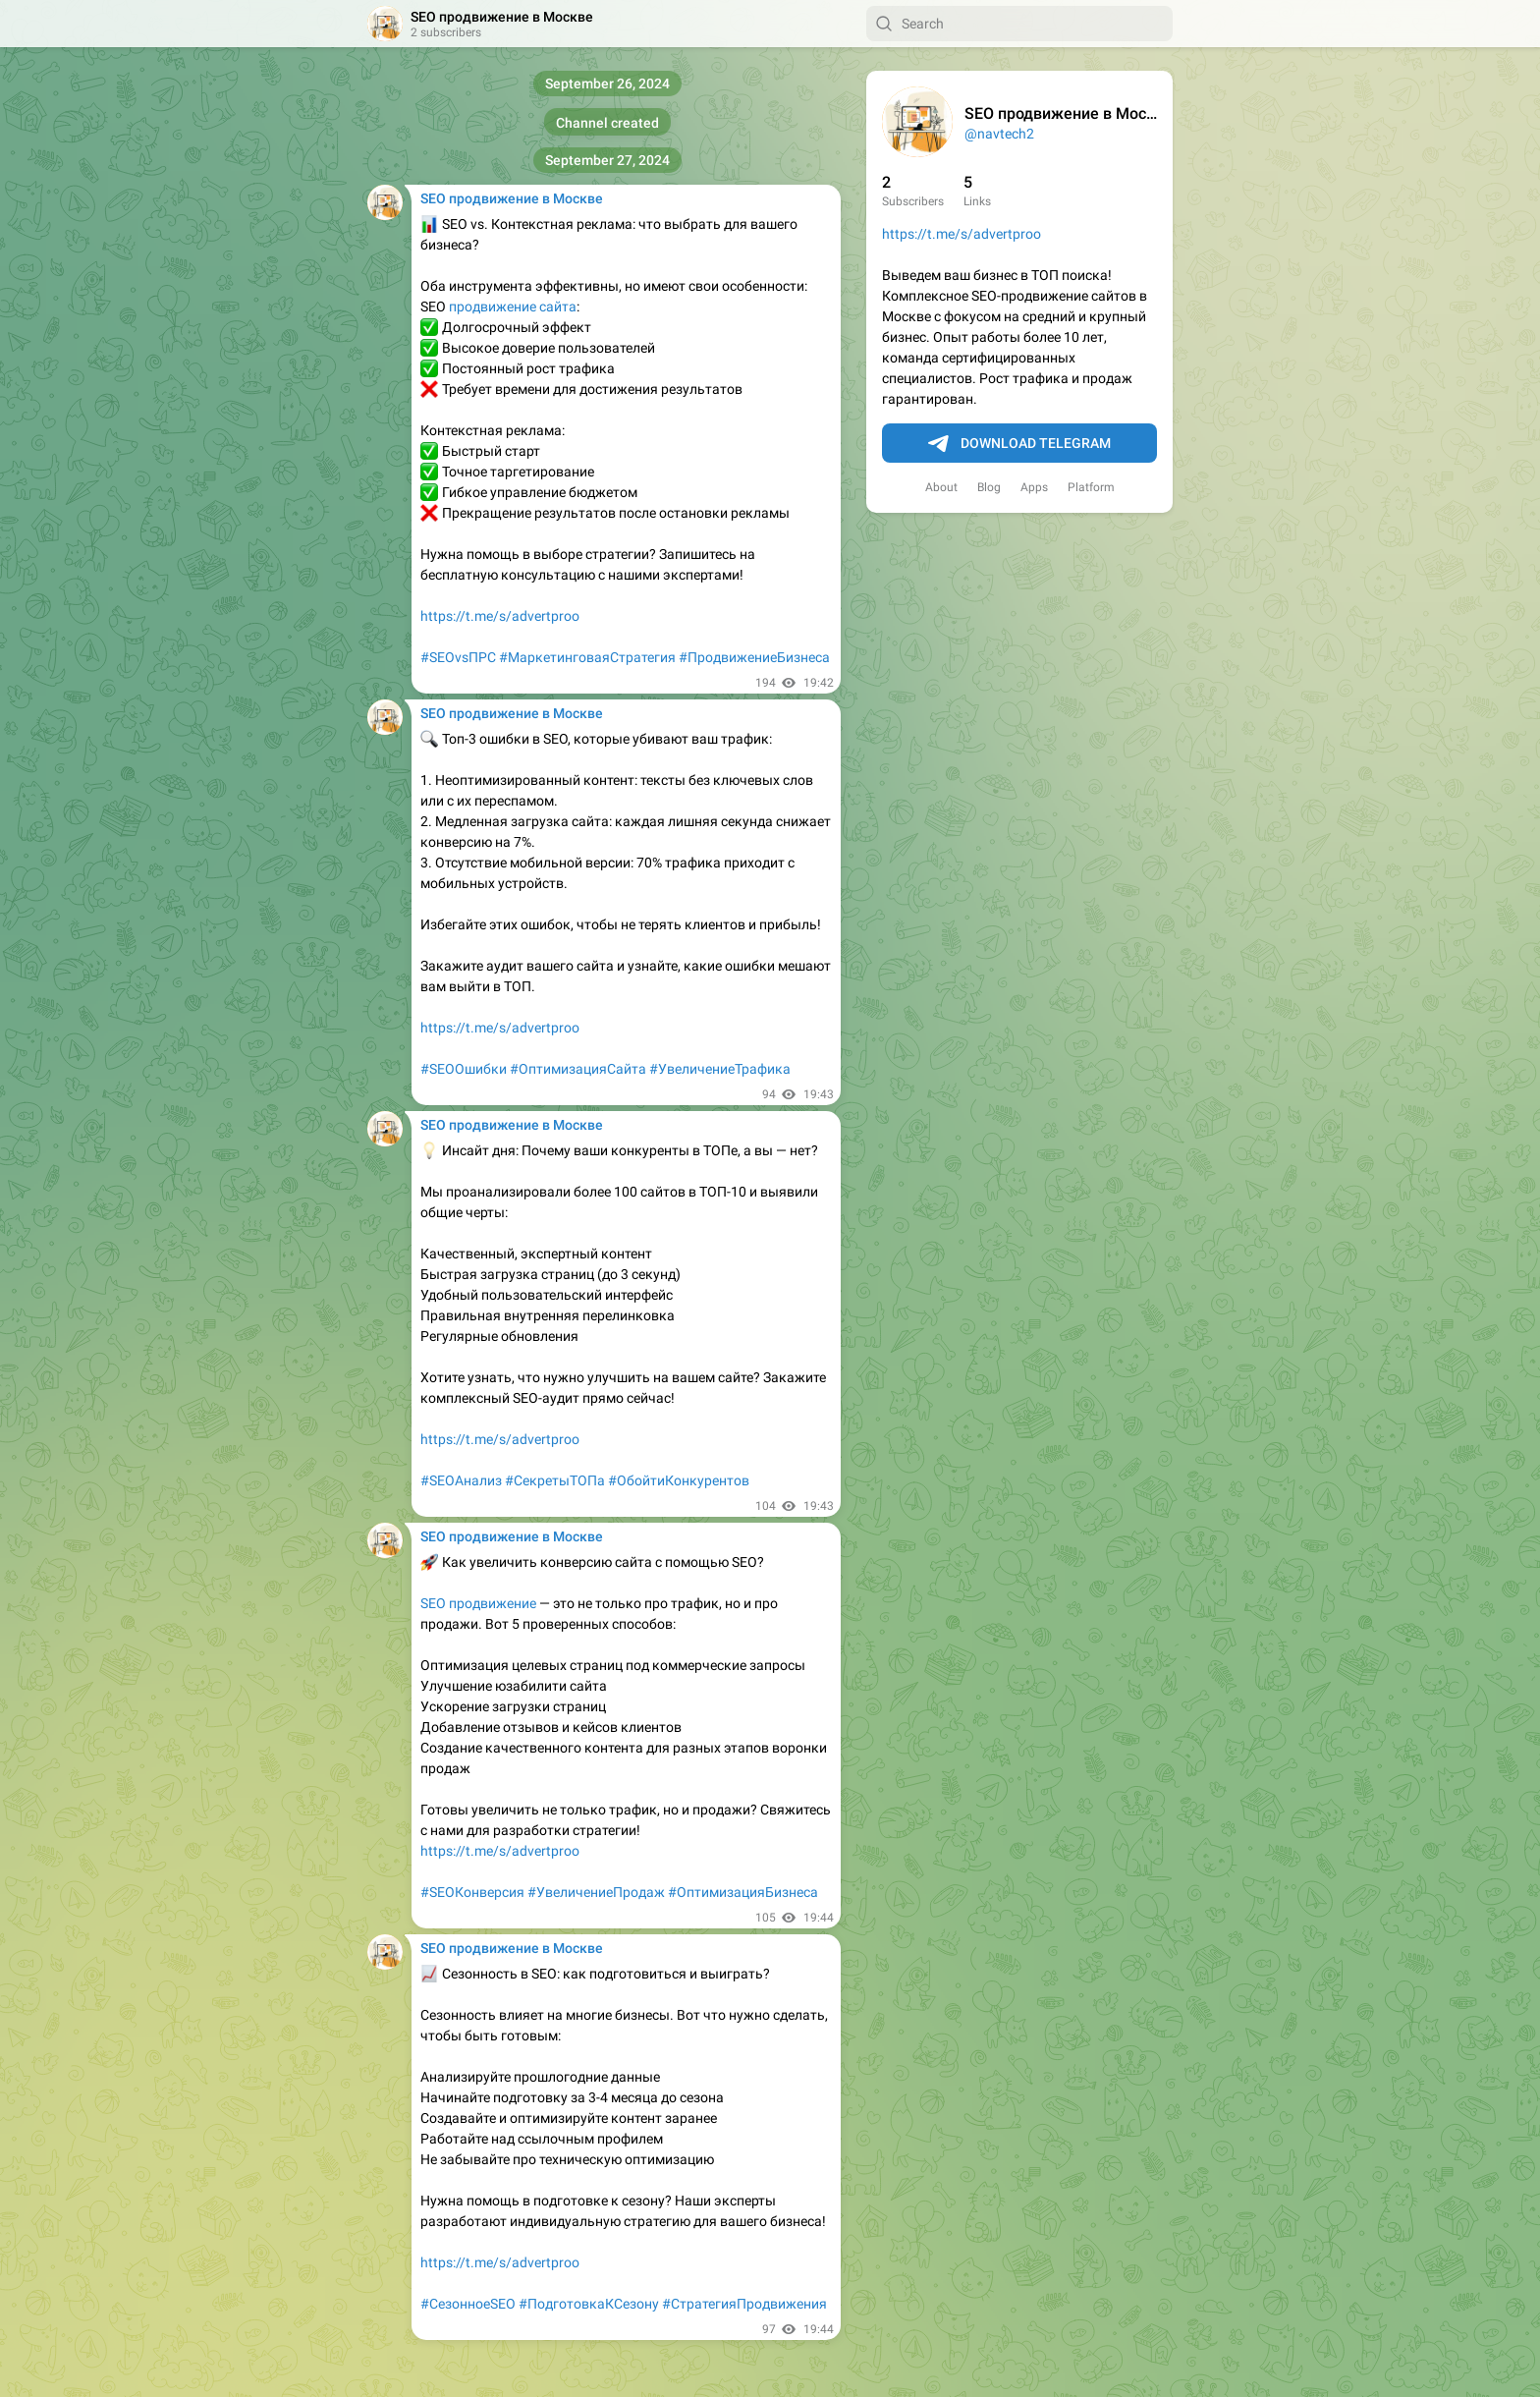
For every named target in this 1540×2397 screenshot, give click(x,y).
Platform (1091, 487)
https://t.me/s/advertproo (961, 234)
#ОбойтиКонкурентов (678, 1480)
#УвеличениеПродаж (596, 1892)
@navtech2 (999, 133)
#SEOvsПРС (458, 657)
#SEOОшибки (463, 1069)
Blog (989, 487)
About (941, 487)
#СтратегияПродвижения (744, 2304)
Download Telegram (1019, 444)
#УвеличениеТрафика (720, 1069)
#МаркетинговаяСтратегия (587, 657)
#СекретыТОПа (555, 1480)
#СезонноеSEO (468, 2304)
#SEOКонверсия (472, 1892)
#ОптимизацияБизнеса (743, 1892)
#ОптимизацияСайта (578, 1069)
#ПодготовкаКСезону (589, 2304)
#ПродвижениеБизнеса (754, 657)
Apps (1034, 487)
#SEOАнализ (461, 1480)
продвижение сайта (513, 306)
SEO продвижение (478, 1603)
